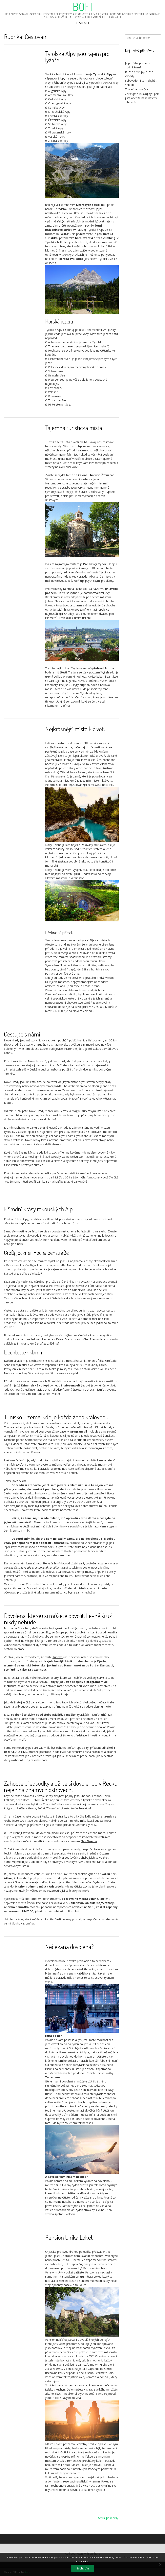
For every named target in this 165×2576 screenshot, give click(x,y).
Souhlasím (82, 2568)
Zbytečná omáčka (136, 89)
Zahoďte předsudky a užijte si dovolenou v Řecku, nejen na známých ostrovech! (61, 1786)
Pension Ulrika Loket (69, 2237)
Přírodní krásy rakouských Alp (38, 1209)
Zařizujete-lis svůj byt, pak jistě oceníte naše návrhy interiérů (142, 98)
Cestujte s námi (22, 1034)
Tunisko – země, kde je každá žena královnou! (57, 1417)
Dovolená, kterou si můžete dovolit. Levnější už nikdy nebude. (58, 1618)
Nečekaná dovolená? (69, 1946)
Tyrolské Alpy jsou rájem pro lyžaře (77, 56)
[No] (160, 2564)
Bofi (82, 6)
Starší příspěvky (108, 2518)
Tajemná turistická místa (73, 428)
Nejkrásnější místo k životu (76, 729)
